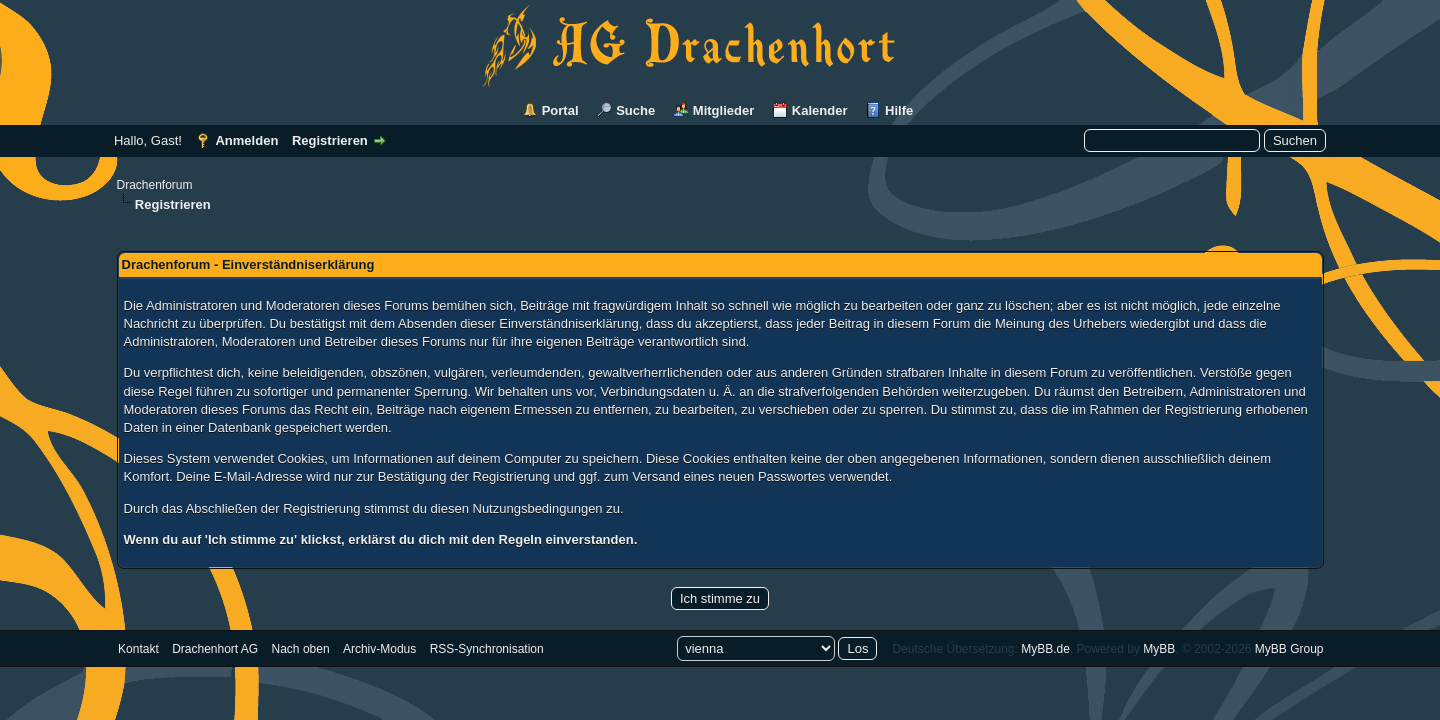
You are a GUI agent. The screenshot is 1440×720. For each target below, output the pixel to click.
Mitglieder (723, 110)
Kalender (820, 110)
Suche (635, 110)
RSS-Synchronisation (487, 649)
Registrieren (330, 140)
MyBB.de (1045, 649)
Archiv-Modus (379, 649)
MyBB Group (1289, 649)
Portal (560, 110)
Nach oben (301, 649)
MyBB (1159, 649)
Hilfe (899, 110)
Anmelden (246, 140)
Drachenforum (155, 185)
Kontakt (138, 649)
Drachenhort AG (215, 649)
